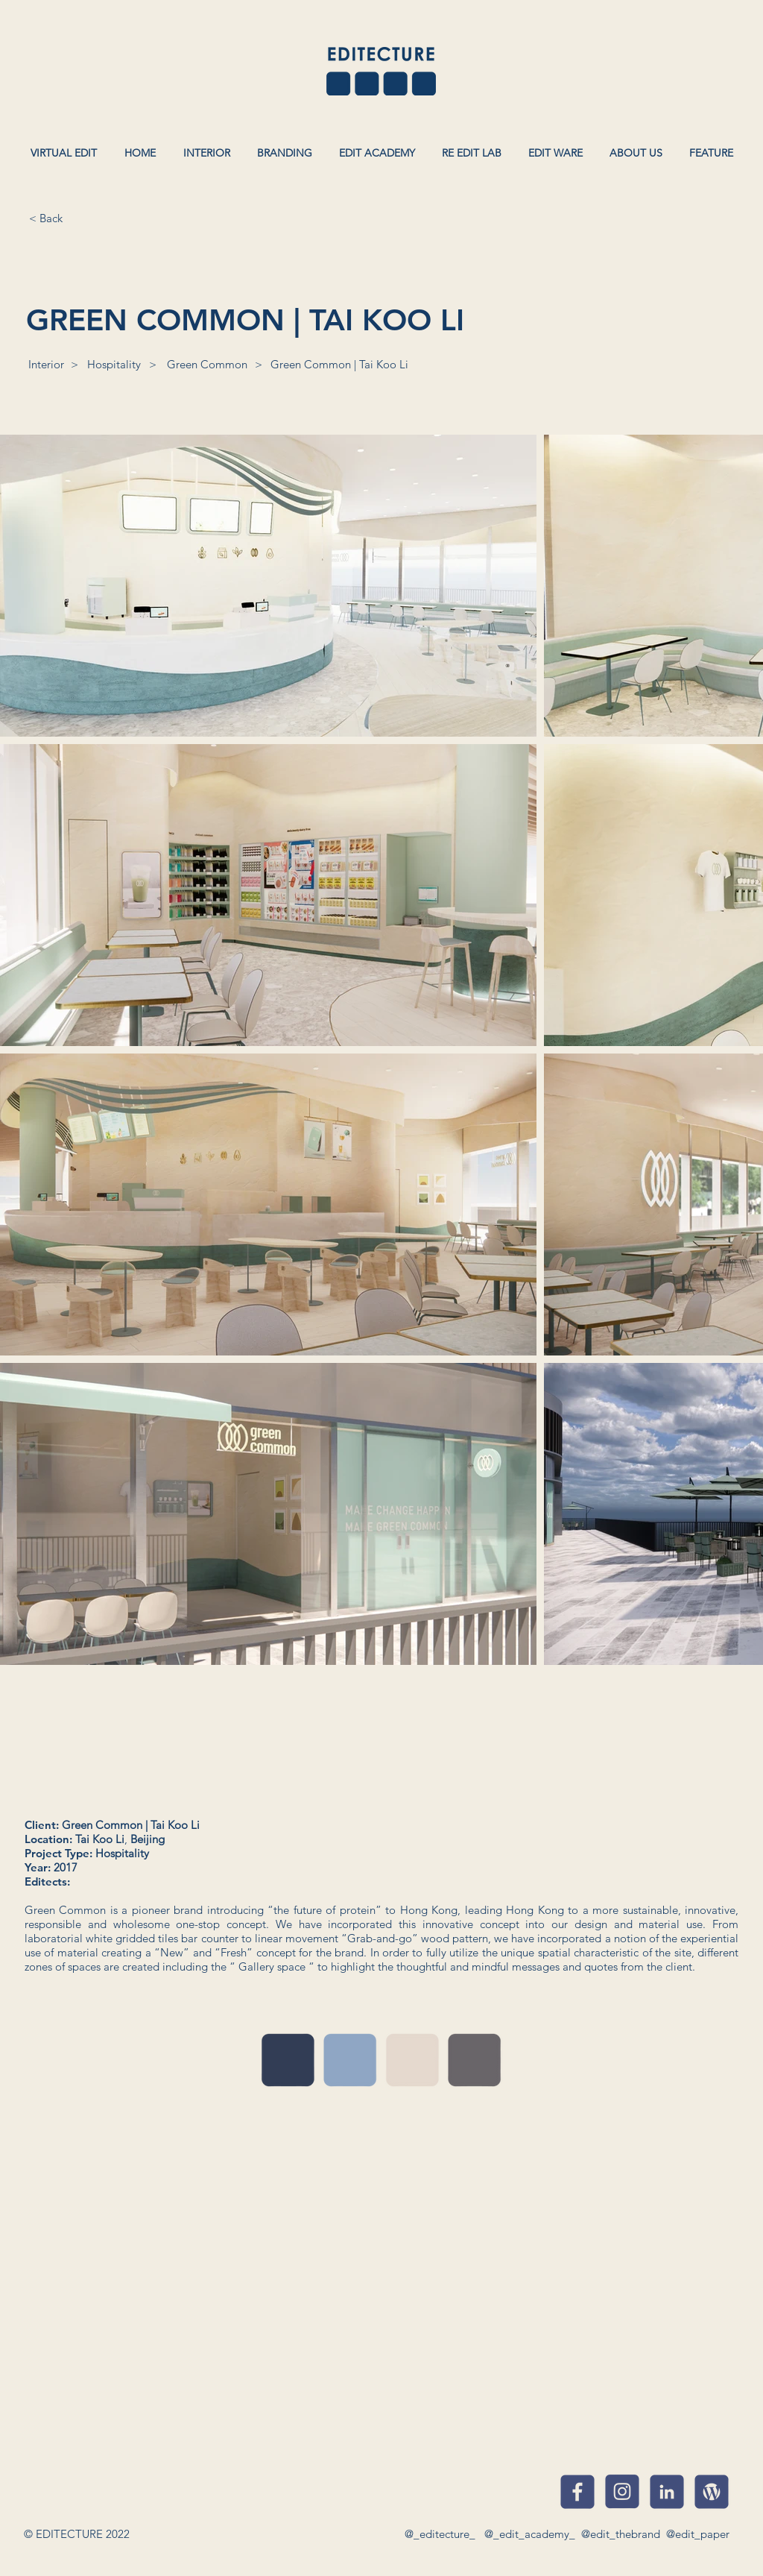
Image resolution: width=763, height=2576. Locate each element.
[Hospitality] (114, 364)
